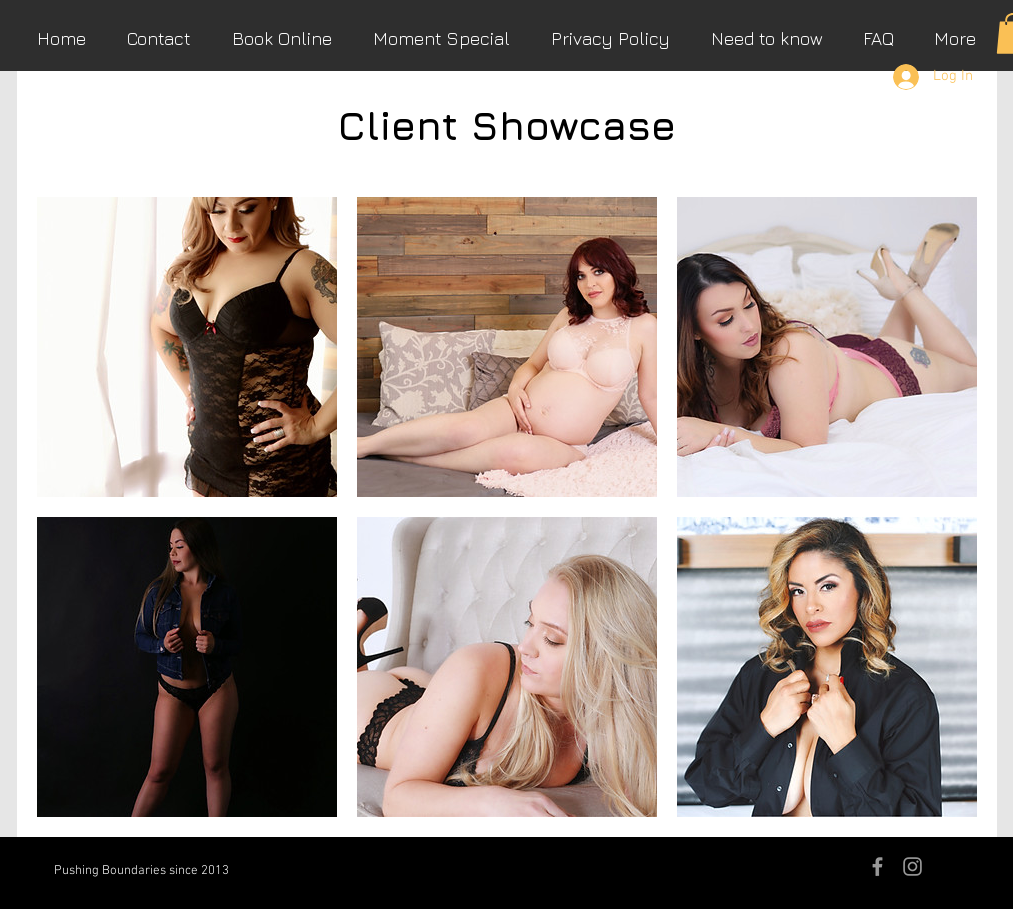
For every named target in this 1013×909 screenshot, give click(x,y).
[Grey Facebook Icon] (877, 866)
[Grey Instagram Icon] (912, 866)
